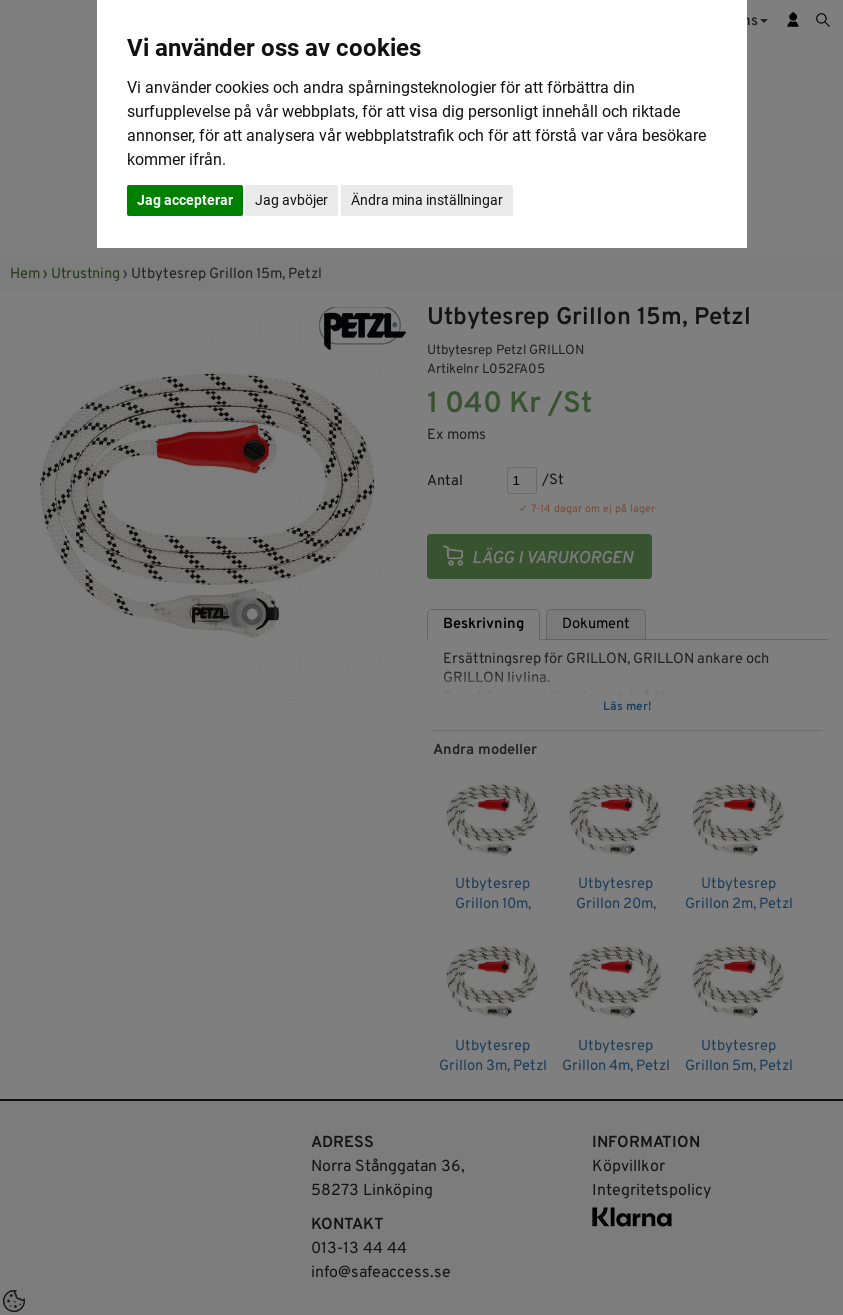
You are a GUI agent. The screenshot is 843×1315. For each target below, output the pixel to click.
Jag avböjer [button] (291, 200)
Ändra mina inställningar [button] (427, 200)
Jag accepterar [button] (185, 200)
